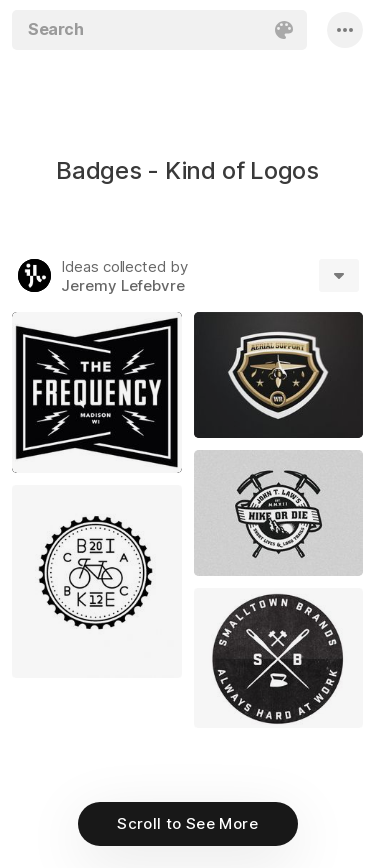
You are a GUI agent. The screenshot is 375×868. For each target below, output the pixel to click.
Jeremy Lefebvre (123, 285)
